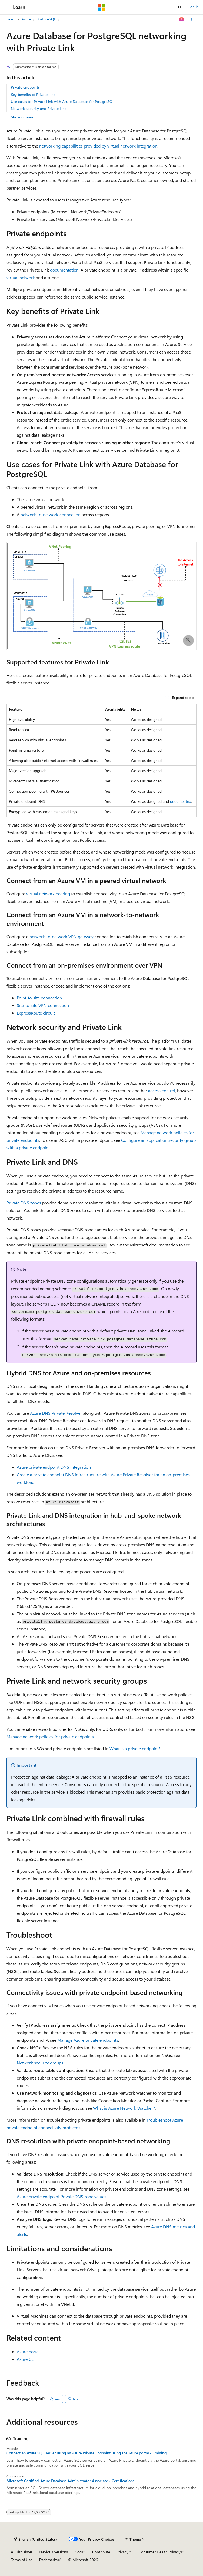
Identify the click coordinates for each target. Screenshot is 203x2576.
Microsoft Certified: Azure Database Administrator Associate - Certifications (70, 2480)
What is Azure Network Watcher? (124, 2108)
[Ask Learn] (182, 19)
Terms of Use (21, 2559)
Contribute (101, 2551)
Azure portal (28, 2351)
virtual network (20, 277)
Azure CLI (26, 2359)
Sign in (193, 6)
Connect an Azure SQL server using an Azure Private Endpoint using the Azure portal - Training (86, 2453)
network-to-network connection (51, 514)
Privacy (122, 2551)
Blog (78, 2551)
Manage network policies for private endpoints (50, 1736)
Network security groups (40, 2062)
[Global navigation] (5, 7)
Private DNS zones (23, 1202)
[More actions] (192, 19)
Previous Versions (53, 2551)
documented (180, 801)
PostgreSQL (46, 19)
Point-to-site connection (39, 998)
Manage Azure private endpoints (87, 2040)
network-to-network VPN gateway (61, 936)
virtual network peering (48, 893)
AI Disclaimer (21, 2551)
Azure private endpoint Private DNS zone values (61, 2196)
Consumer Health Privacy (160, 2551)
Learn (11, 19)
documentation (64, 270)
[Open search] (179, 7)
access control (161, 1090)
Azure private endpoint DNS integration (54, 1467)
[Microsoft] (101, 7)
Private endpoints (25, 87)
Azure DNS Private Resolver (56, 1413)
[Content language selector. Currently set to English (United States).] (35, 2539)
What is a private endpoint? (135, 1748)
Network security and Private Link (38, 108)
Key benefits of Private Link (33, 94)
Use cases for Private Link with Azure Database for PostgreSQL (62, 101)
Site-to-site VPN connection (43, 1005)
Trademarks (48, 2559)
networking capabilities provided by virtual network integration (98, 146)
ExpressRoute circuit (36, 1013)
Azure (26, 19)
